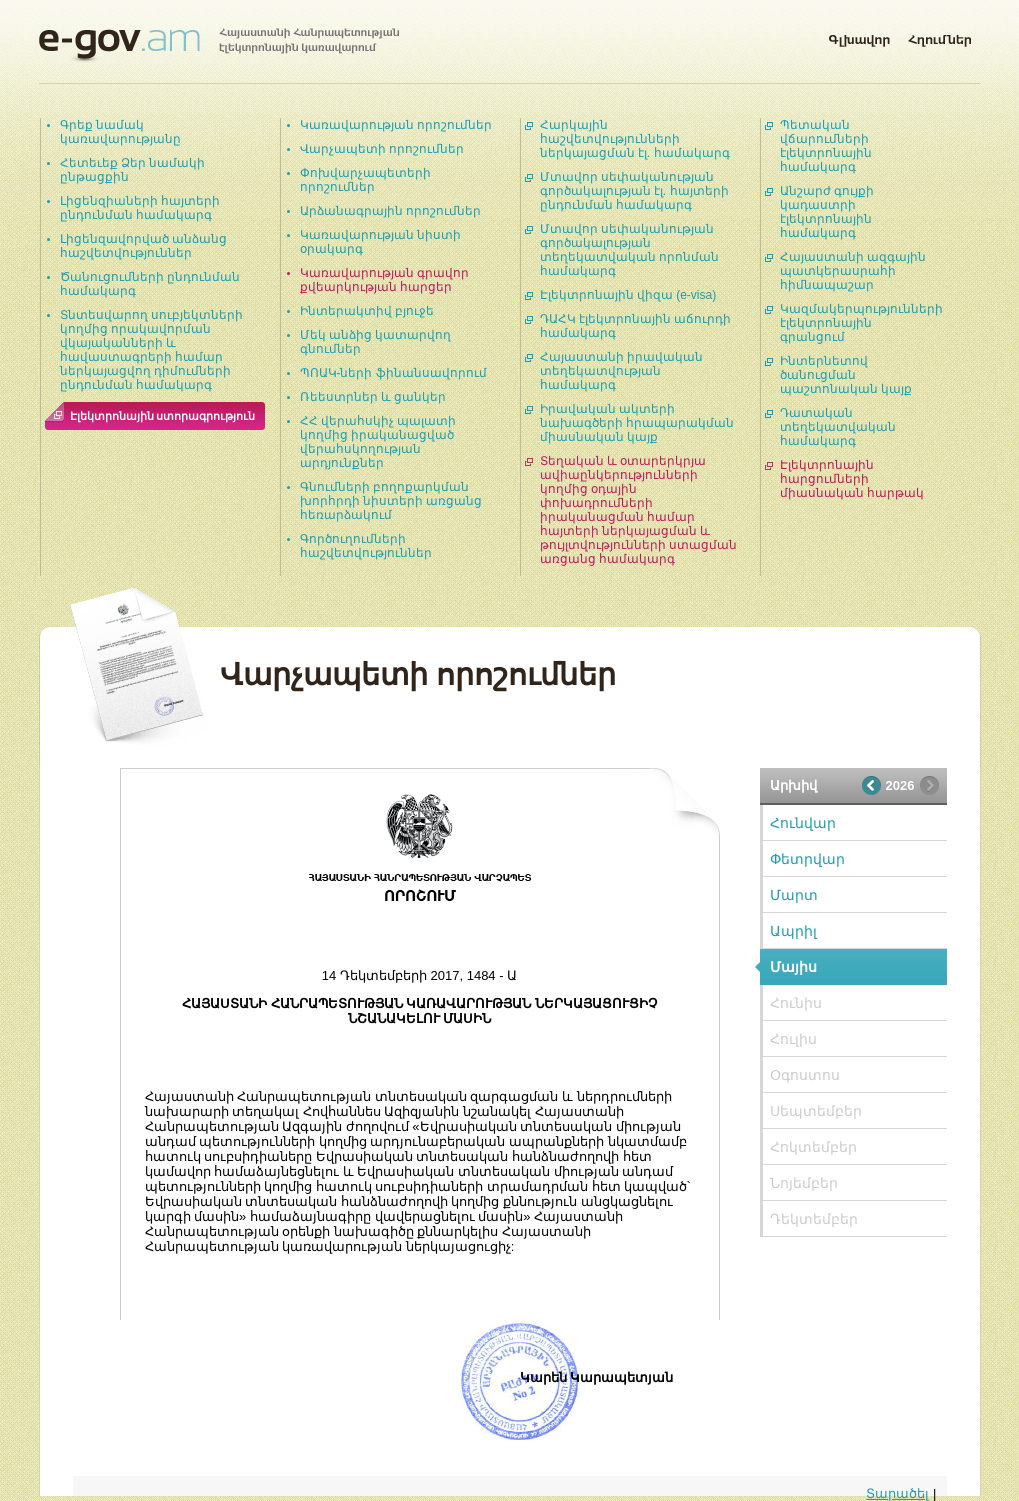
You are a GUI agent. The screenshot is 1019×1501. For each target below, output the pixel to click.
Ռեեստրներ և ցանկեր (373, 397)
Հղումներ (940, 36)
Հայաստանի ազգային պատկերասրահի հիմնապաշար (853, 271)
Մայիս (793, 967)
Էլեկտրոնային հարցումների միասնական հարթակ (852, 479)
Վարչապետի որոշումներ (382, 149)
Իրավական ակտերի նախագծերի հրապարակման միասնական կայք (637, 423)
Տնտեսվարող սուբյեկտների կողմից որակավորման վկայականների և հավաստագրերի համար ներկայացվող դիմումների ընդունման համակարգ (151, 350)
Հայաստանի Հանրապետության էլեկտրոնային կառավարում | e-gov (219, 45)
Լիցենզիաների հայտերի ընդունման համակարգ (140, 208)
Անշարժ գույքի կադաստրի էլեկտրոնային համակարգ (827, 212)
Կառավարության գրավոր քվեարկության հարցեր (384, 280)
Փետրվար (807, 859)
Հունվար (803, 823)
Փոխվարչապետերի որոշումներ (365, 180)
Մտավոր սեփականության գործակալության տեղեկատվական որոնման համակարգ (629, 250)
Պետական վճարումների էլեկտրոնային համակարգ (826, 146)
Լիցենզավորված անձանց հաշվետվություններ (143, 246)
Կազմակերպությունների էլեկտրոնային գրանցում (861, 323)
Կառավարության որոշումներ (396, 125)
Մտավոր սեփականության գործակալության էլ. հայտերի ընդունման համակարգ (634, 191)
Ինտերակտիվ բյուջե (367, 311)
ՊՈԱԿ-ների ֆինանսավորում (393, 373)
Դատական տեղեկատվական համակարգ (838, 427)
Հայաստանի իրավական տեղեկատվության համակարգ (621, 371)
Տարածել (897, 1493)
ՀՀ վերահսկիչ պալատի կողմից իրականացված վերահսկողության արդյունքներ (378, 442)
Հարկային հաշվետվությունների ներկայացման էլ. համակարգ (635, 139)
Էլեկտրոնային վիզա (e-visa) (628, 295)
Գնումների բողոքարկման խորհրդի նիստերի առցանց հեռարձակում (391, 501)
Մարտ (794, 895)
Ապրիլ (793, 931)
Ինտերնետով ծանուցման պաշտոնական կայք (846, 375)
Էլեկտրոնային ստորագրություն (163, 416)
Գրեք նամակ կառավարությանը (120, 132)
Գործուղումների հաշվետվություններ (366, 546)
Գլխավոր (859, 36)
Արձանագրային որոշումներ (390, 211)
